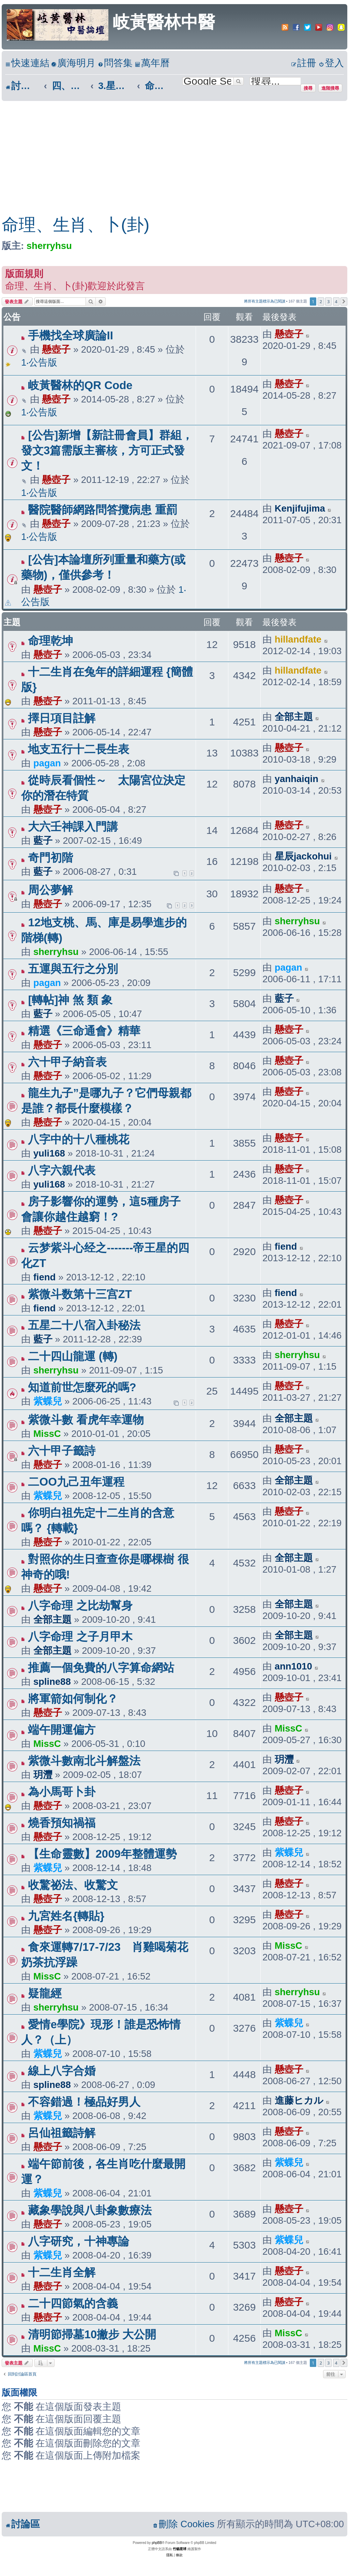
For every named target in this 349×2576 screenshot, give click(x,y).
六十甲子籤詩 (61, 1450)
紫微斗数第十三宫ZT (80, 1294)
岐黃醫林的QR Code (80, 385)
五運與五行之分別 (73, 968)
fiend (44, 1277)
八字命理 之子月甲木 (80, 1636)
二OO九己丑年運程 (76, 1481)
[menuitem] (73, 63)
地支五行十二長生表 (78, 749)
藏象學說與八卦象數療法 (90, 2210)
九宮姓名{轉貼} (66, 1916)
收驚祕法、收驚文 (73, 1885)
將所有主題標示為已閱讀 (264, 301)
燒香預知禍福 (61, 1822)
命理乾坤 (61, 640)
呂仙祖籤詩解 (61, 2132)
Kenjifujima (300, 508)
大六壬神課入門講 (73, 826)
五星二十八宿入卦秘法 (84, 1325)
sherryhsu (49, 245)
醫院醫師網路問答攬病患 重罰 (102, 509)
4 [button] (336, 301)
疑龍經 (45, 1993)
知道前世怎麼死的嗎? (82, 1387)
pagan (47, 763)
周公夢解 (50, 890)
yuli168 (49, 1153)
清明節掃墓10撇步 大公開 (92, 2334)
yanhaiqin (296, 779)
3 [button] (328, 301)
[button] (343, 301)
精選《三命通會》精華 (84, 1031)
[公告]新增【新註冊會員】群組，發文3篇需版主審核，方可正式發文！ (107, 450)
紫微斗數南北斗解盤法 (84, 1760)
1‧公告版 (39, 362)
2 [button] (321, 301)
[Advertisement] (168, 152)
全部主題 (294, 716)
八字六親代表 (61, 1170)
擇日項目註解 (61, 718)
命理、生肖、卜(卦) (75, 224)
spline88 (52, 1681)
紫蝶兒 (47, 1401)
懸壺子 (56, 349)
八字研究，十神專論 (78, 2241)
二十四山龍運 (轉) (72, 1356)
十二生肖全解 (61, 2272)
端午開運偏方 (61, 1729)
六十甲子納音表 (67, 1062)
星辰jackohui (303, 856)
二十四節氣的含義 (73, 2303)
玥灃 (42, 1774)
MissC (47, 1433)
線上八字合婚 (61, 2070)
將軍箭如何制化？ (73, 1698)
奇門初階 (50, 857)
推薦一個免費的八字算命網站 (101, 1667)
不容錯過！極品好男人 (84, 2101)
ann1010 (293, 1666)
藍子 (42, 840)
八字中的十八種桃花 (78, 1139)
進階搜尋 (330, 88)
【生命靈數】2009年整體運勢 (102, 1854)
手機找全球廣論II (70, 335)
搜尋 (308, 88)
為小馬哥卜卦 (61, 1791)
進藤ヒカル (299, 2100)
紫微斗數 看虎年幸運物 (85, 1419)
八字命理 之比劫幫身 (80, 1605)
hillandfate (298, 639)
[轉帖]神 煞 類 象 (70, 999)
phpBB (157, 2543)
